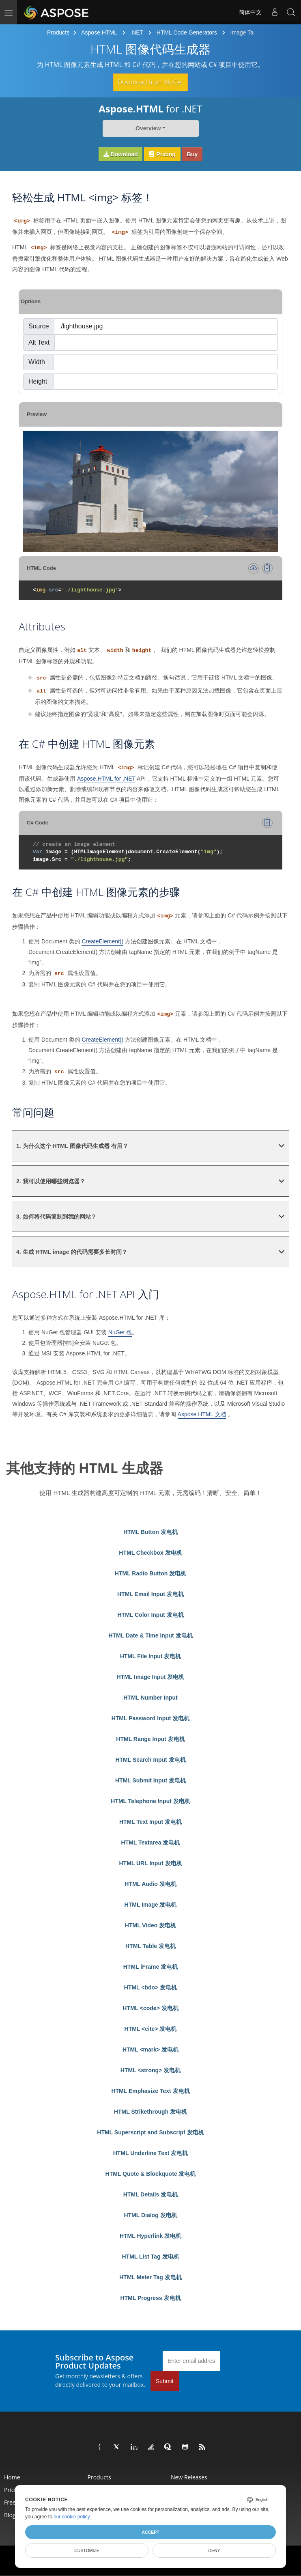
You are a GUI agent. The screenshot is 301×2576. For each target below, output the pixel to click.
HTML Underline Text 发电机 (150, 2153)
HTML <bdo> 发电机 (150, 1987)
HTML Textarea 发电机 (150, 1842)
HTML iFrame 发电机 (150, 1966)
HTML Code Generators (187, 32)
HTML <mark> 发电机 (150, 2049)
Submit (165, 2381)
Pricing (162, 154)
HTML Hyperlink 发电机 (150, 2236)
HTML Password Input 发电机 (151, 1718)
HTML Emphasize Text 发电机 (150, 2091)
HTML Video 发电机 (150, 1925)
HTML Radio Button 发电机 (150, 1573)
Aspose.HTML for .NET (106, 778)
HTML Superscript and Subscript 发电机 (150, 2132)
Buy (192, 154)
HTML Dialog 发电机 (150, 2215)
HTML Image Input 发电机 (151, 1677)
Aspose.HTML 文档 (202, 1414)
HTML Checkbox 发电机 (150, 1552)
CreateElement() (102, 941)
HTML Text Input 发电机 (150, 1822)
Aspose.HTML (99, 32)
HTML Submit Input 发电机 (150, 1780)
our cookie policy (72, 2517)
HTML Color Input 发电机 (150, 1615)
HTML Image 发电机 (151, 1904)
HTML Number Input (150, 1697)
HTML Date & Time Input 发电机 (150, 1635)
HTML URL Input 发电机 (150, 1863)
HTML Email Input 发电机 (150, 1594)
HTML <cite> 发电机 (151, 2029)
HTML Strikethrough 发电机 (150, 2111)
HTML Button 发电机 (150, 1532)
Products (58, 32)
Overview (148, 128)
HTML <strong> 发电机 (150, 2070)
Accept (150, 2532)
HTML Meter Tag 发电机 (150, 2277)
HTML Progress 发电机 (150, 2298)
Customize (86, 2550)
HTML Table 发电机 (150, 1946)
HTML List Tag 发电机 (150, 2256)
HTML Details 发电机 (150, 2194)
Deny (214, 2550)
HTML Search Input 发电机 (150, 1759)
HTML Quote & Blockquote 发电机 (150, 2173)
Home (12, 2477)
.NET (136, 32)
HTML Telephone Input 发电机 (150, 1801)
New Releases (189, 2477)
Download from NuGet (150, 82)
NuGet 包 (120, 1332)
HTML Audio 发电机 (150, 1884)
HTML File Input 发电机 (150, 1656)
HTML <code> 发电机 (150, 2008)
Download (120, 154)
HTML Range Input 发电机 (150, 1739)
